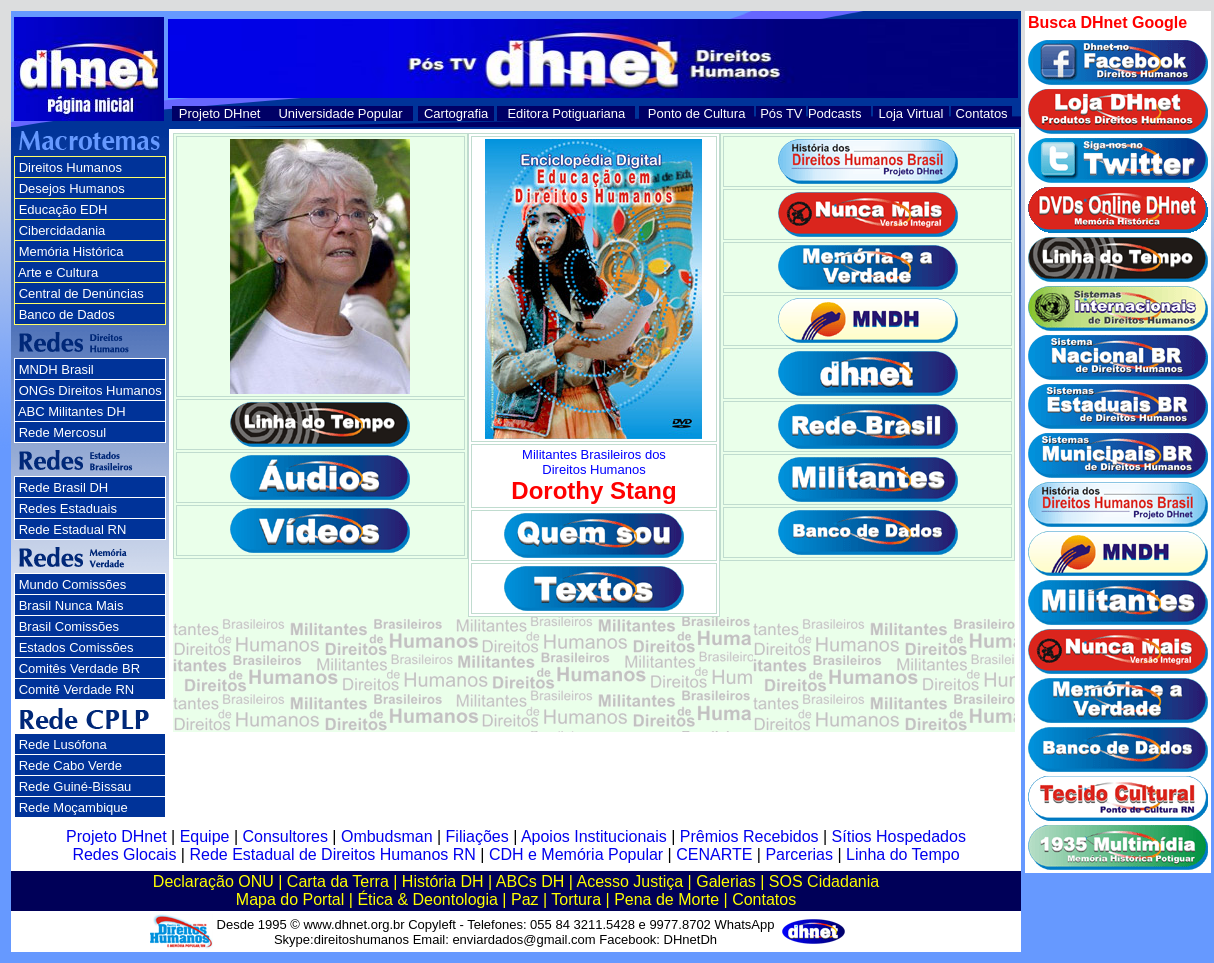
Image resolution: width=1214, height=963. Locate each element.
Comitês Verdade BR (79, 668)
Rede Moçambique (73, 807)
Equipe (205, 836)
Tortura (576, 899)
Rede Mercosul (62, 432)
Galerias (726, 881)
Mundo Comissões (73, 584)
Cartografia (456, 113)
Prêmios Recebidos (749, 836)
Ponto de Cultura (697, 113)
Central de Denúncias (81, 293)
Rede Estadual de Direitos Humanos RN (332, 854)
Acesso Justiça (629, 881)
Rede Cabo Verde (70, 765)
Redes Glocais (124, 854)
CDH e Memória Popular (576, 854)
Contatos (982, 113)
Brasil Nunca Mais (71, 605)
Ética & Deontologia (427, 899)
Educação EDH (63, 209)
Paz (525, 899)
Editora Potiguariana (566, 113)
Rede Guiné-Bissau (75, 786)
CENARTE (714, 854)
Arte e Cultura (58, 272)
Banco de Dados (67, 314)
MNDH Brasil (56, 369)
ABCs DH (530, 881)
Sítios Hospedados (899, 836)
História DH (443, 881)
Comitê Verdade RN (77, 689)
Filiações (477, 836)
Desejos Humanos (72, 188)
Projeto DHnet (220, 113)
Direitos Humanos (70, 167)
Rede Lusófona (63, 744)
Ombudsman (387, 836)
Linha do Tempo (903, 854)
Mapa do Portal (290, 899)
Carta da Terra (338, 881)
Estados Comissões (76, 647)
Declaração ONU (213, 881)
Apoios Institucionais (594, 836)
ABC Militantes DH (72, 411)
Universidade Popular (340, 113)
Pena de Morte (666, 899)
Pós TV (781, 113)
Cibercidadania (62, 230)
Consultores (285, 836)
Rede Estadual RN (73, 529)
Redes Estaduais (68, 508)
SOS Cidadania (824, 881)
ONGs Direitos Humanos (90, 390)
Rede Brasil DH (64, 487)
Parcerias (799, 854)
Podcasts (834, 113)
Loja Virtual (911, 113)
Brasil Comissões (69, 626)
